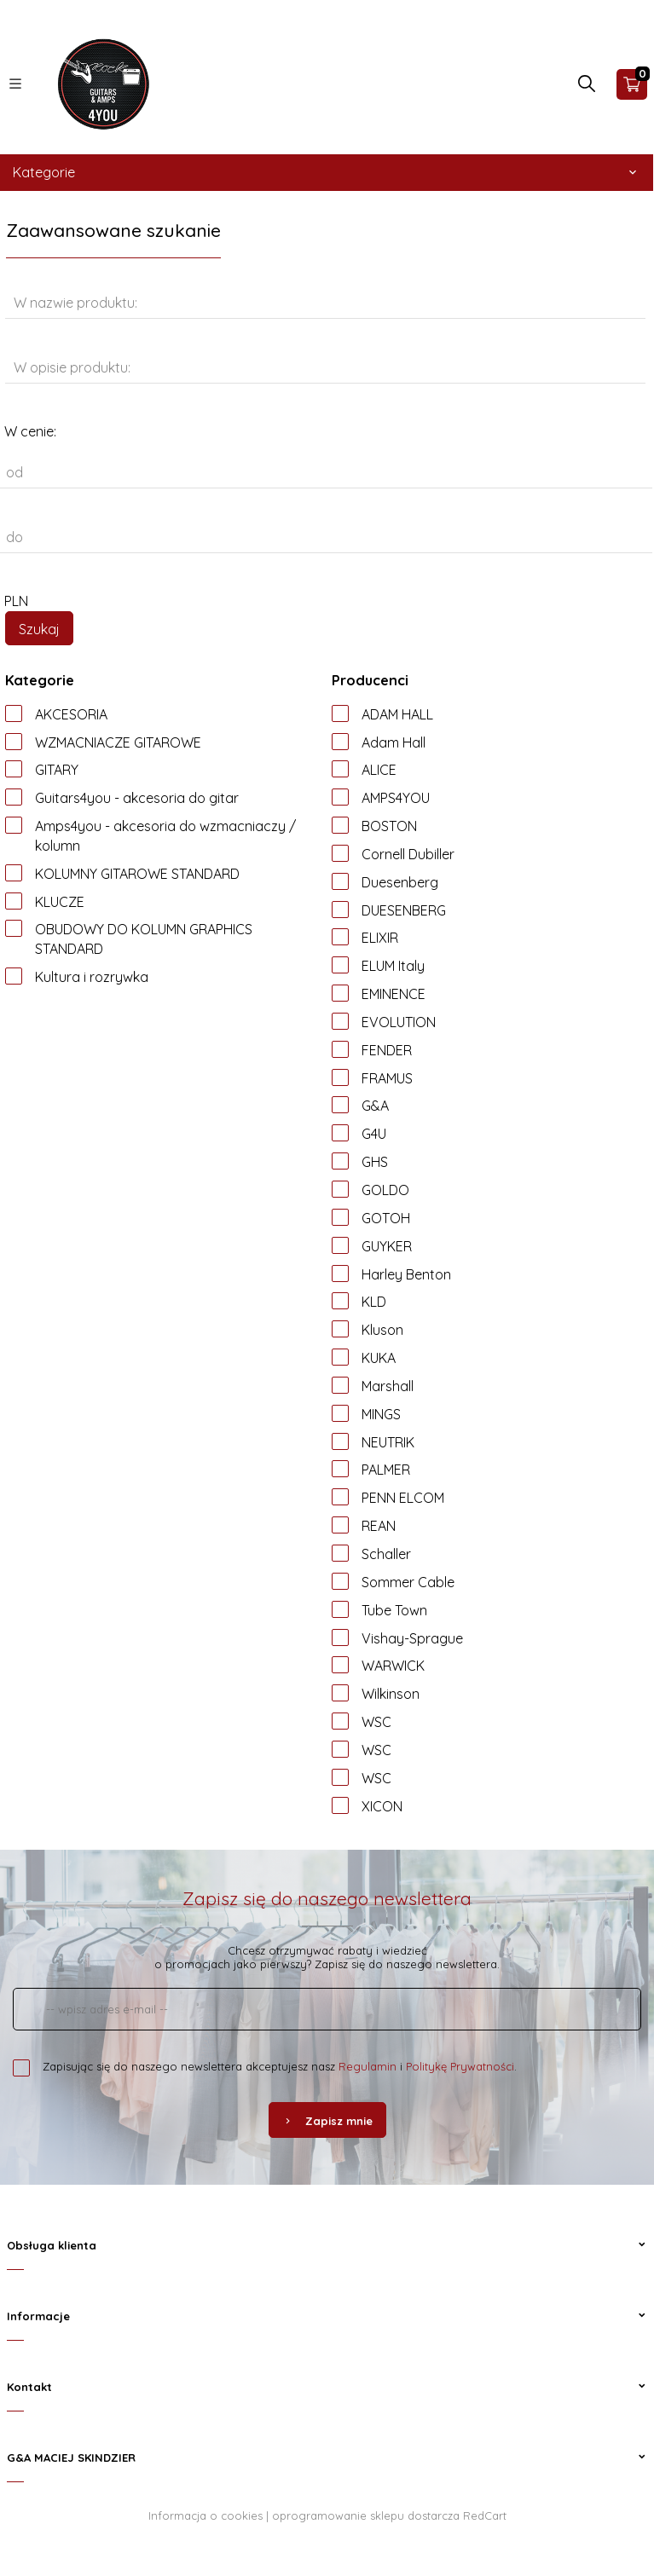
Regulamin (367, 2066)
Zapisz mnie (327, 2121)
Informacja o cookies (205, 2515)
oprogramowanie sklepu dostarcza (366, 2515)
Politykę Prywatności (460, 2066)
